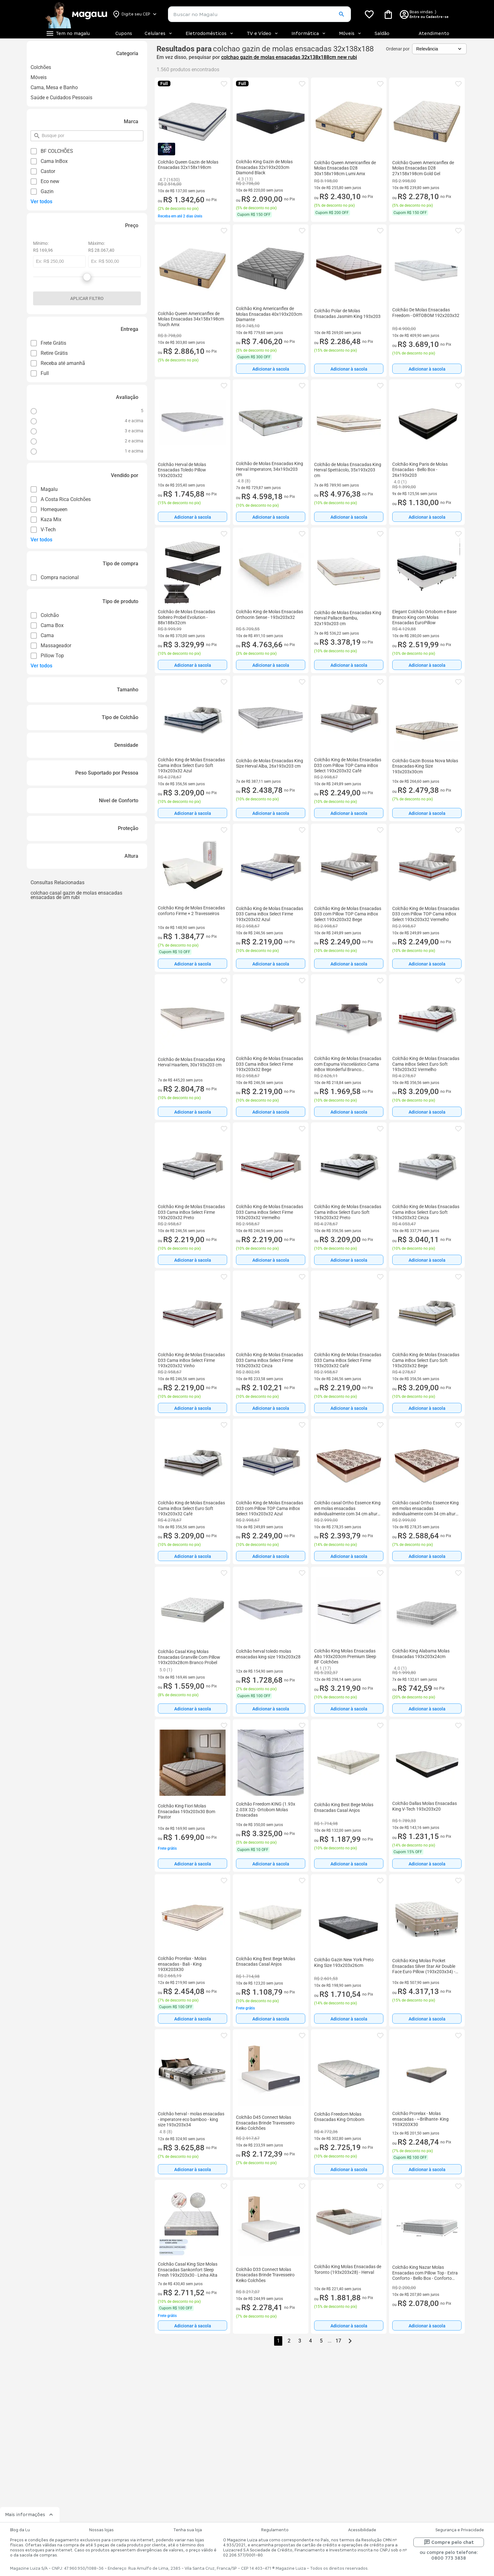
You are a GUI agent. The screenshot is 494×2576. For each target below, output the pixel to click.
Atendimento (434, 33)
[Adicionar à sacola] (270, 369)
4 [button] (310, 2341)
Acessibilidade (362, 2530)
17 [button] (338, 2341)
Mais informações (30, 2514)
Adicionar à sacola (270, 369)
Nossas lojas (101, 2530)
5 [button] (321, 2341)
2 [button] (289, 2341)
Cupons (123, 33)
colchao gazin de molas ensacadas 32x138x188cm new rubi (289, 57)
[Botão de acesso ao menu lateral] (67, 33)
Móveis (350, 33)
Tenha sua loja (187, 2530)
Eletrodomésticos (210, 33)
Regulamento (275, 2530)
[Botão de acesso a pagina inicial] (76, 14)
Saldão (382, 33)
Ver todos (41, 202)
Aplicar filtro (87, 298)
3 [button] (299, 2341)
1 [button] (278, 2341)
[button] (341, 14)
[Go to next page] (350, 2341)
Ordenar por (398, 48)
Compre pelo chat (449, 2542)
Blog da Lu (20, 2530)
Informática (308, 33)
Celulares (159, 33)
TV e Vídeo (263, 33)
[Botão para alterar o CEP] (135, 14)
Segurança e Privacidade (459, 2530)
